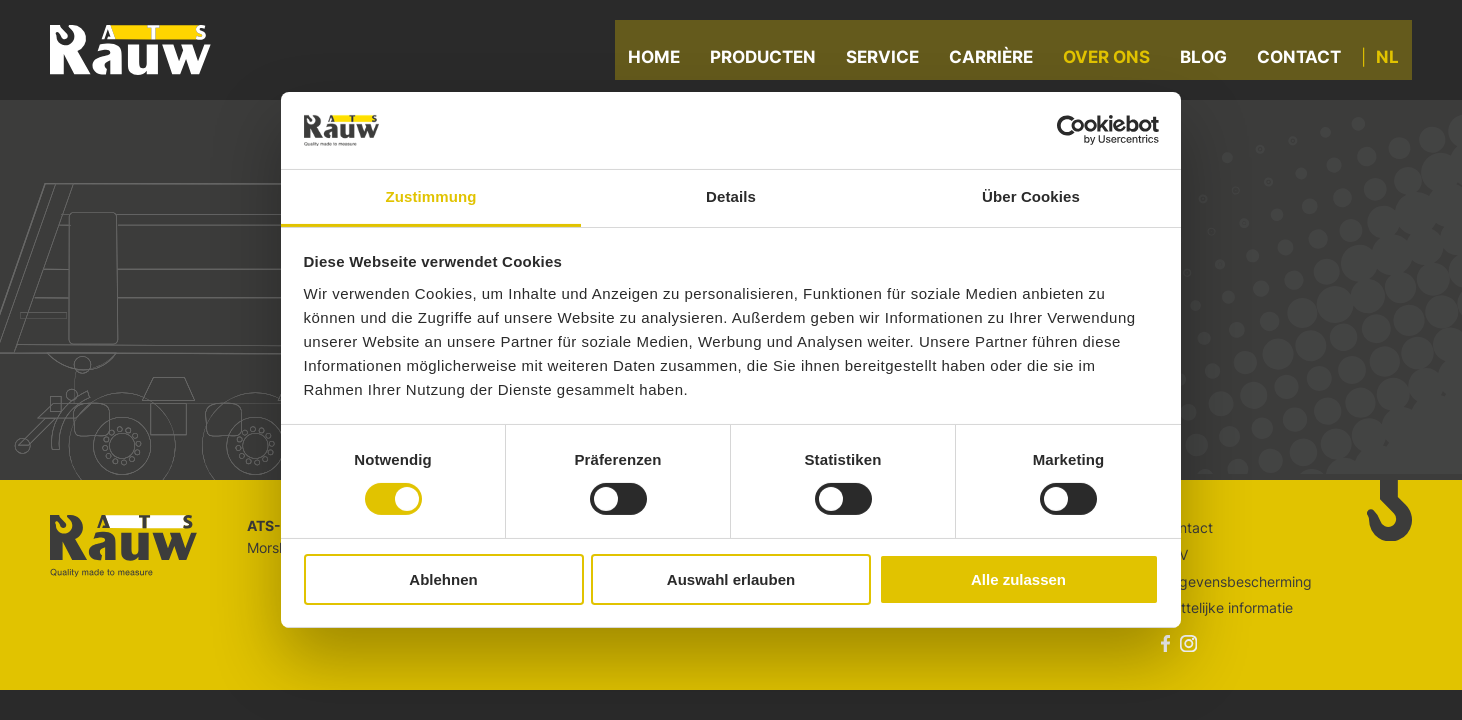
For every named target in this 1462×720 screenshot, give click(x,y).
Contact (1307, 60)
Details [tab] (731, 196)
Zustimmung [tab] (431, 196)
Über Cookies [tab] (1031, 196)
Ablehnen (443, 579)
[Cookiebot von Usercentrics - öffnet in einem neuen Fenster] (1071, 130)
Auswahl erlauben (731, 579)
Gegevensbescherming (1236, 581)
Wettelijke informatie (1227, 607)
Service (890, 60)
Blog (1211, 60)
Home (662, 60)
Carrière (999, 60)
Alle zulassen (1018, 579)
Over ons (1114, 60)
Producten (771, 60)
